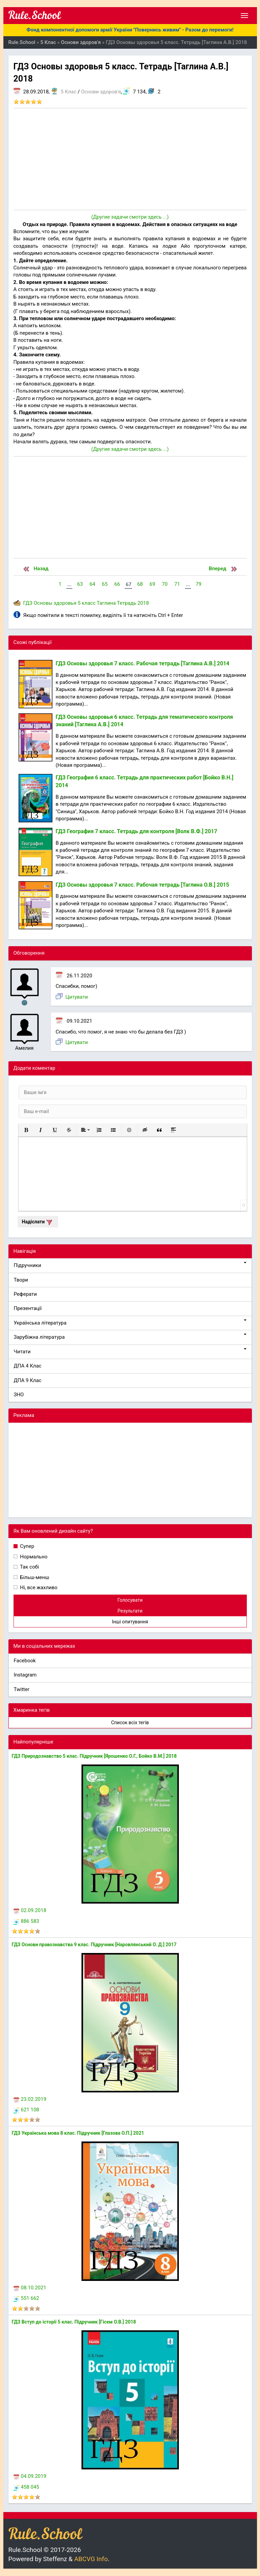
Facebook (25, 1661)
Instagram (25, 1675)
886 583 (26, 1921)
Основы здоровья (55, 603)
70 (165, 584)
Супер (26, 1546)
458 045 (26, 2487)
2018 (143, 603)
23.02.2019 (30, 2099)
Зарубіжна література (130, 1337)
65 (105, 584)
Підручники (130, 1265)
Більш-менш (34, 1577)
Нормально (33, 1557)
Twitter (21, 1689)
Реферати (25, 1294)
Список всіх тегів (130, 1722)
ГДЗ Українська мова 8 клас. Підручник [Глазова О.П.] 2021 (78, 2133)
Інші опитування (130, 1621)
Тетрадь (126, 603)
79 (199, 584)
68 (140, 584)
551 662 (26, 2298)
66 (117, 584)
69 (152, 584)
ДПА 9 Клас (28, 1380)
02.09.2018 (30, 1910)
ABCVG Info (91, 2559)
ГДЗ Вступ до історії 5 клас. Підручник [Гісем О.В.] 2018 (74, 2322)
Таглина (106, 603)
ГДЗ (27, 603)
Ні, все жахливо (38, 1587)
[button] (26, 1130)
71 (177, 584)
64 (92, 584)
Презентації (28, 1308)
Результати (130, 1611)
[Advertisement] (130, 159)
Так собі (29, 1567)
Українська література (130, 1322)
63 (80, 584)
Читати (130, 1351)
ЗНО (19, 1395)
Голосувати (130, 1600)
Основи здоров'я (101, 92)
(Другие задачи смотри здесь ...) (130, 217)
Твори (21, 1280)
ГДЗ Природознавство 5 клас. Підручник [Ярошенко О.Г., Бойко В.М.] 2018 (94, 1756)
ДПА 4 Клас (28, 1366)
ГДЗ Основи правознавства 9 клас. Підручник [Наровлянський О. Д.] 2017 (94, 1944)
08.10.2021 (30, 2288)
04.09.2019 (30, 2476)
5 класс (87, 603)
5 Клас (68, 92)
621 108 (26, 2110)
